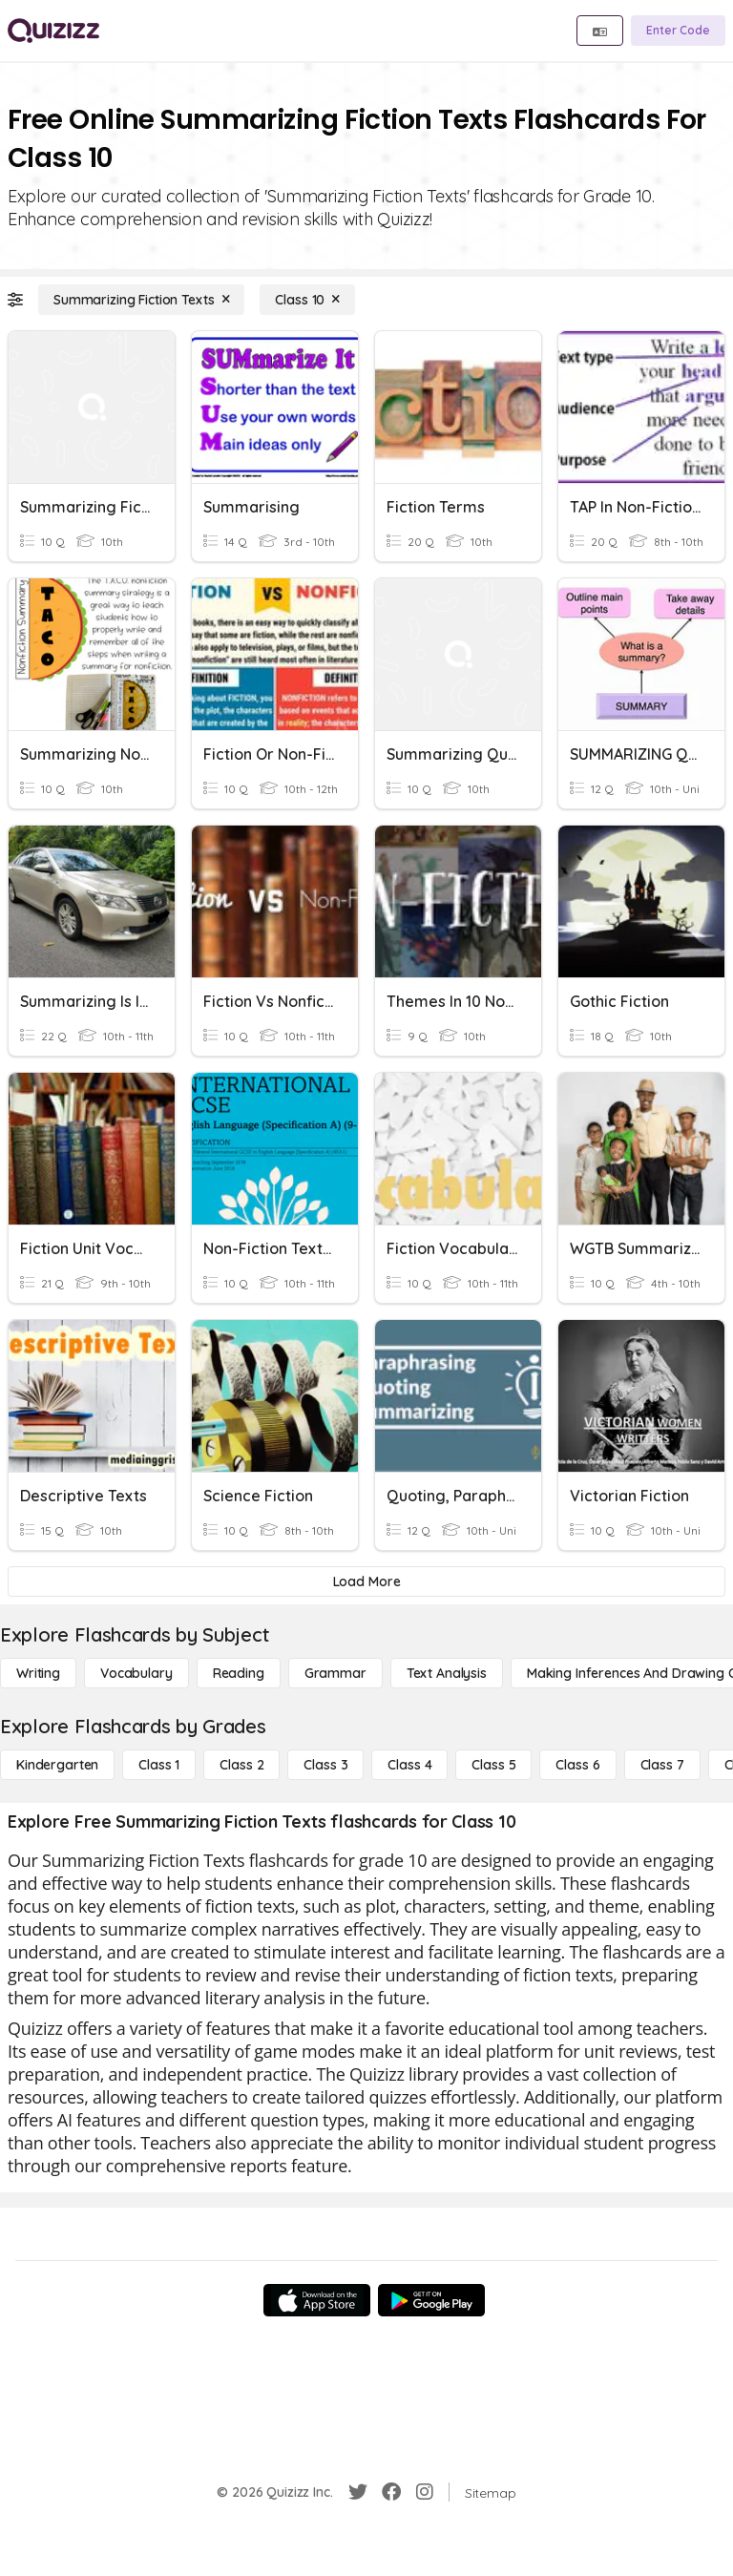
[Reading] (239, 1673)
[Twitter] (357, 2492)
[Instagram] (424, 2492)
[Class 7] (662, 1764)
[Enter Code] (678, 30)
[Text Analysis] (446, 1673)
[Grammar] (335, 1673)
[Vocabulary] (136, 1673)
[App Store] (316, 2300)
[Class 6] (577, 1764)
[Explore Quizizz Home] (53, 30)
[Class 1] (159, 1764)
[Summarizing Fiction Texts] (141, 299)
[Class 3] (325, 1764)
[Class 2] (241, 1764)
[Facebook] (391, 2492)
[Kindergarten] (57, 1764)
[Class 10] (307, 299)
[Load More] (366, 1581)
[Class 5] (493, 1764)
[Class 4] (409, 1764)
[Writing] (38, 1673)
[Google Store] (431, 2300)
